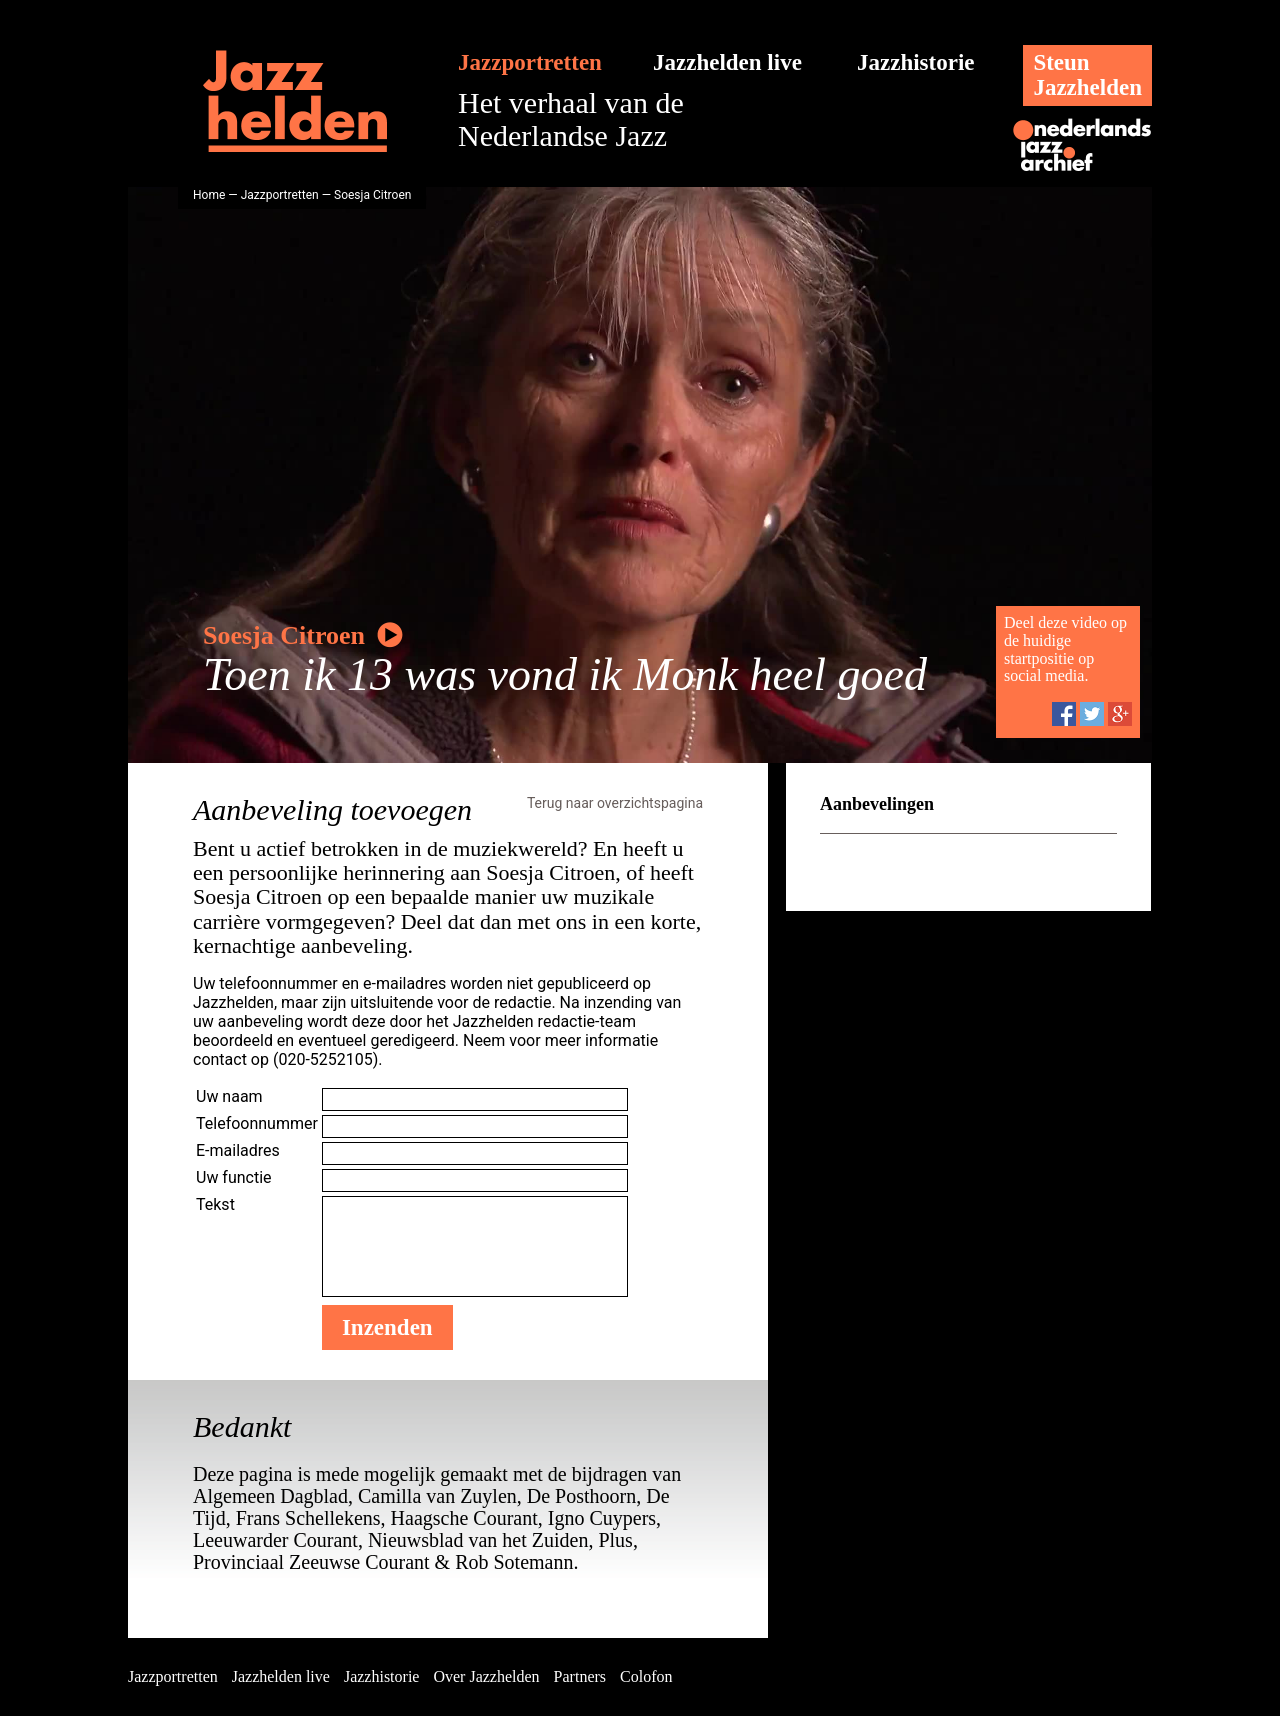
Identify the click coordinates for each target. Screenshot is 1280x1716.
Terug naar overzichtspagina (615, 803)
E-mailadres (238, 1150)
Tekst (215, 1204)
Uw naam (229, 1096)
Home (209, 195)
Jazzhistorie (916, 62)
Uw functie (234, 1177)
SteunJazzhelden (1087, 75)
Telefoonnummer (257, 1123)
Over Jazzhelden (486, 1676)
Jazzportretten (530, 62)
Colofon (646, 1676)
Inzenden (387, 1327)
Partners (580, 1676)
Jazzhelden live (727, 62)
